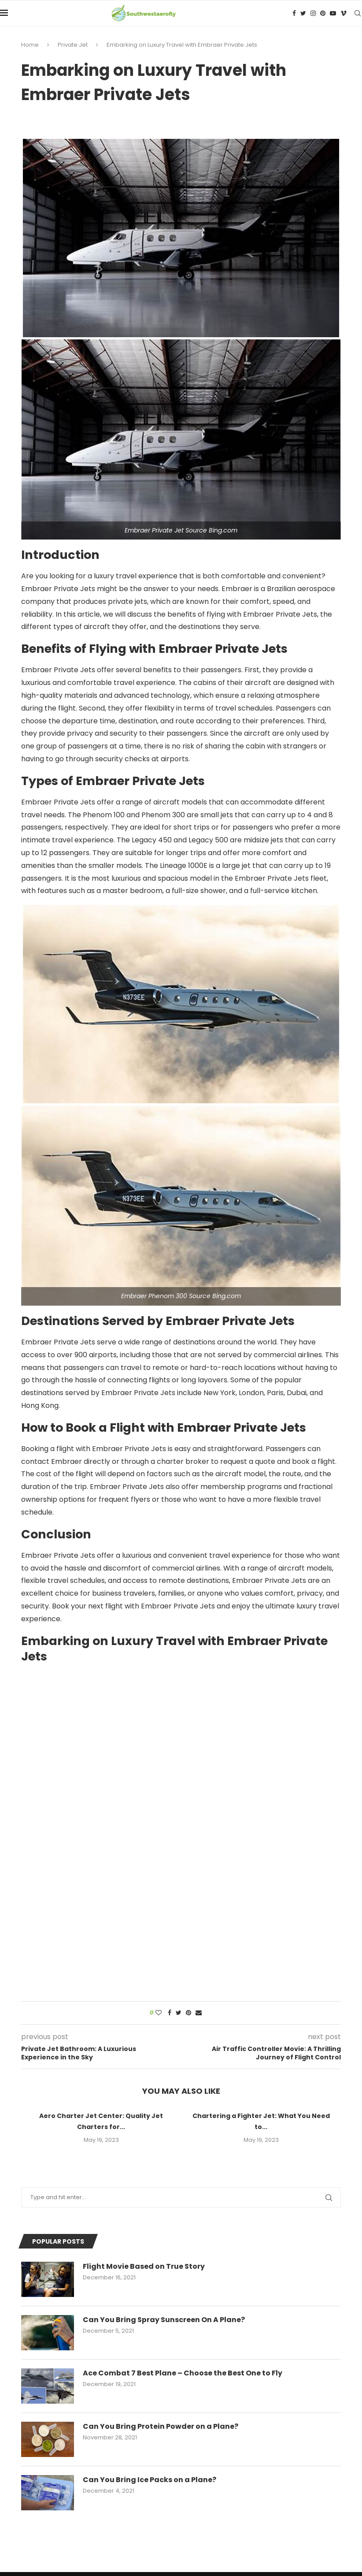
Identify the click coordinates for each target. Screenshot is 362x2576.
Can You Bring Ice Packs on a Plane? (149, 2480)
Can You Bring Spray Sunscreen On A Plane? (164, 2320)
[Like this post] (158, 2013)
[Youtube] (333, 13)
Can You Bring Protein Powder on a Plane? (160, 2426)
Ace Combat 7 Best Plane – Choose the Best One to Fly (182, 2373)
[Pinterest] (322, 13)
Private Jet (73, 45)
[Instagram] (313, 13)
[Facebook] (294, 13)
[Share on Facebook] (169, 2013)
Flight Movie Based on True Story (144, 2266)
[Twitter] (303, 13)
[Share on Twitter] (178, 2013)
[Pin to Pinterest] (188, 2013)
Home (30, 45)
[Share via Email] (199, 2013)
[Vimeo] (343, 13)
